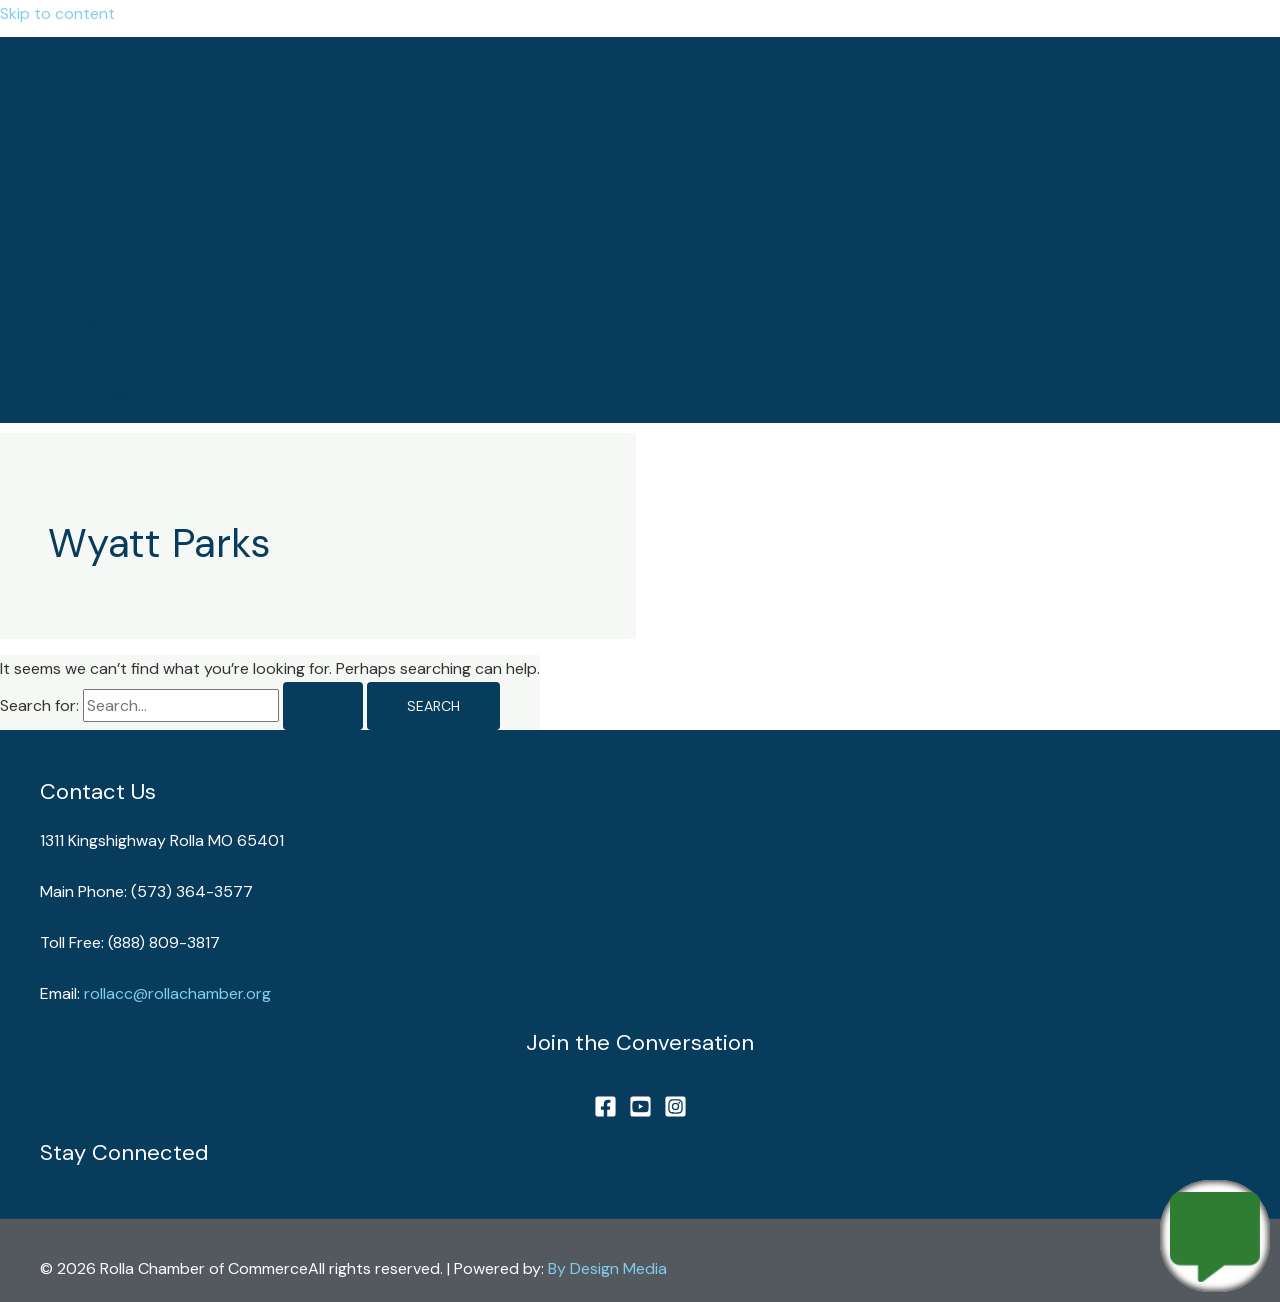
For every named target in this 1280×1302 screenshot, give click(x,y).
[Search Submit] (323, 706)
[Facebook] (605, 1112)
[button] (78, 399)
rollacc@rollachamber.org (177, 993)
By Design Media (607, 1268)
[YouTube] (640, 1112)
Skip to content (57, 13)
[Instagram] (675, 1112)
